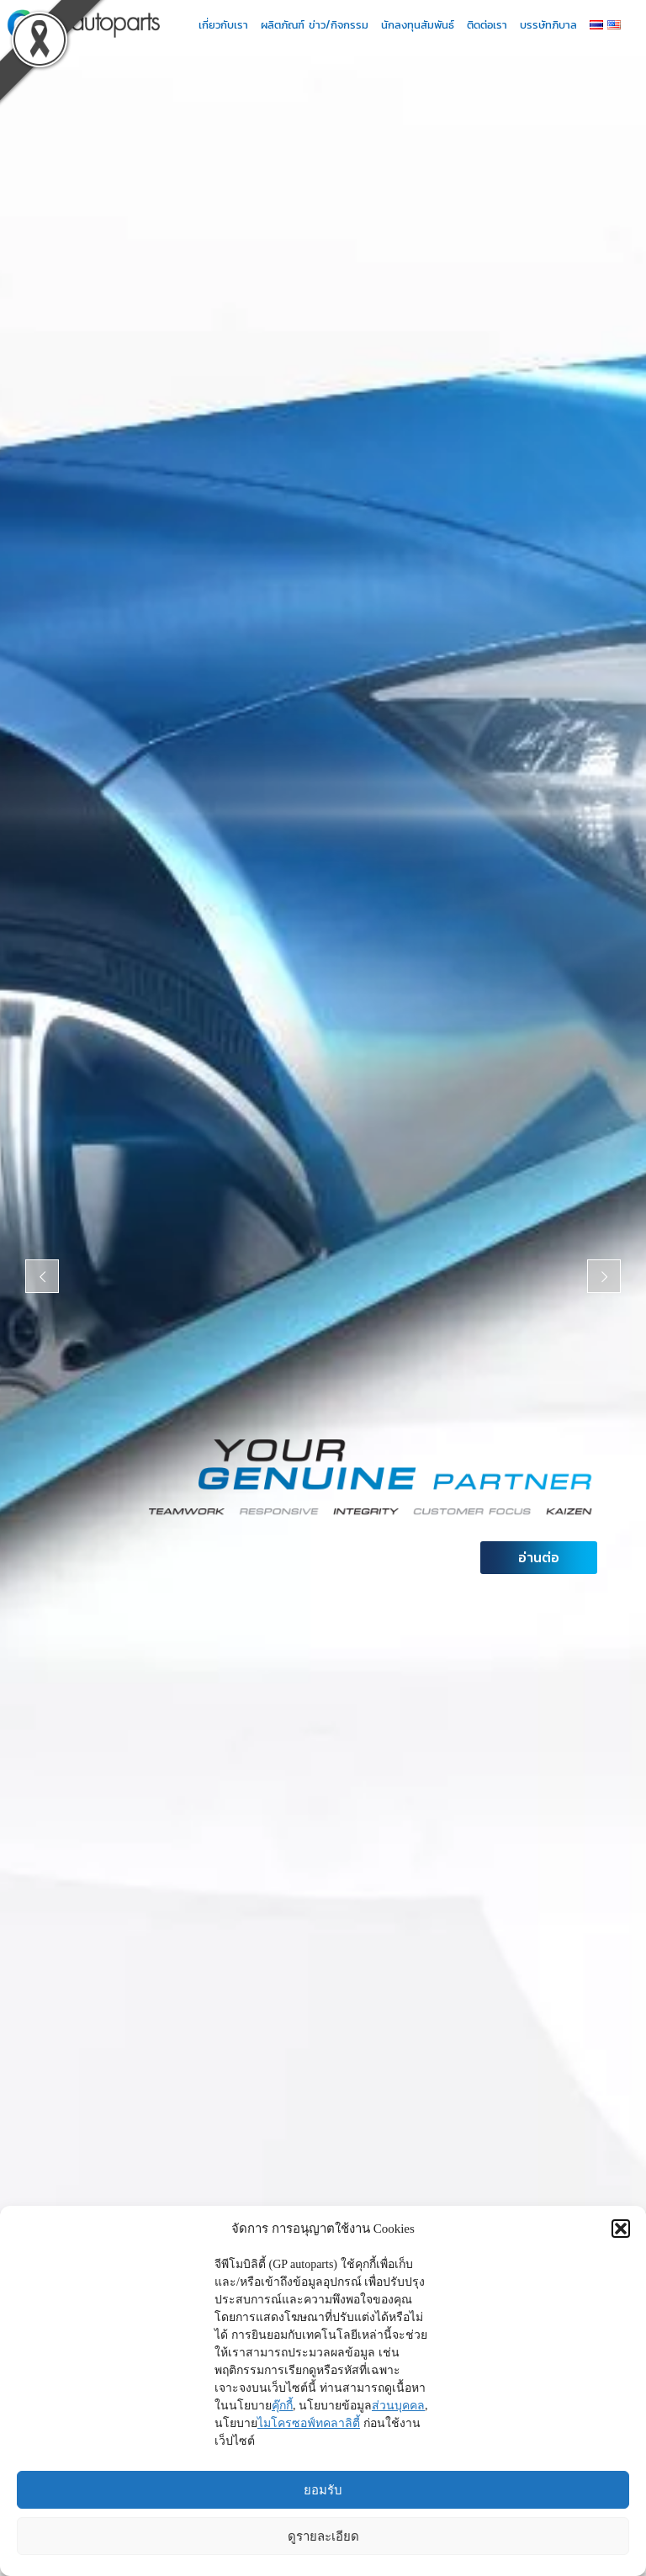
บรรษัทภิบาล (552, 24)
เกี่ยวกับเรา (228, 24)
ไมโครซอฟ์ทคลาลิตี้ (308, 2423)
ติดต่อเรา (491, 24)
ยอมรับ (323, 2490)
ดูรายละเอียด (323, 2536)
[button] (620, 2228)
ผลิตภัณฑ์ (282, 24)
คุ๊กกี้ (282, 2405)
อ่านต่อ (538, 1557)
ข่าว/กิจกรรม (343, 24)
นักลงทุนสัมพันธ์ (422, 24)
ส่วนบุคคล (398, 2405)
